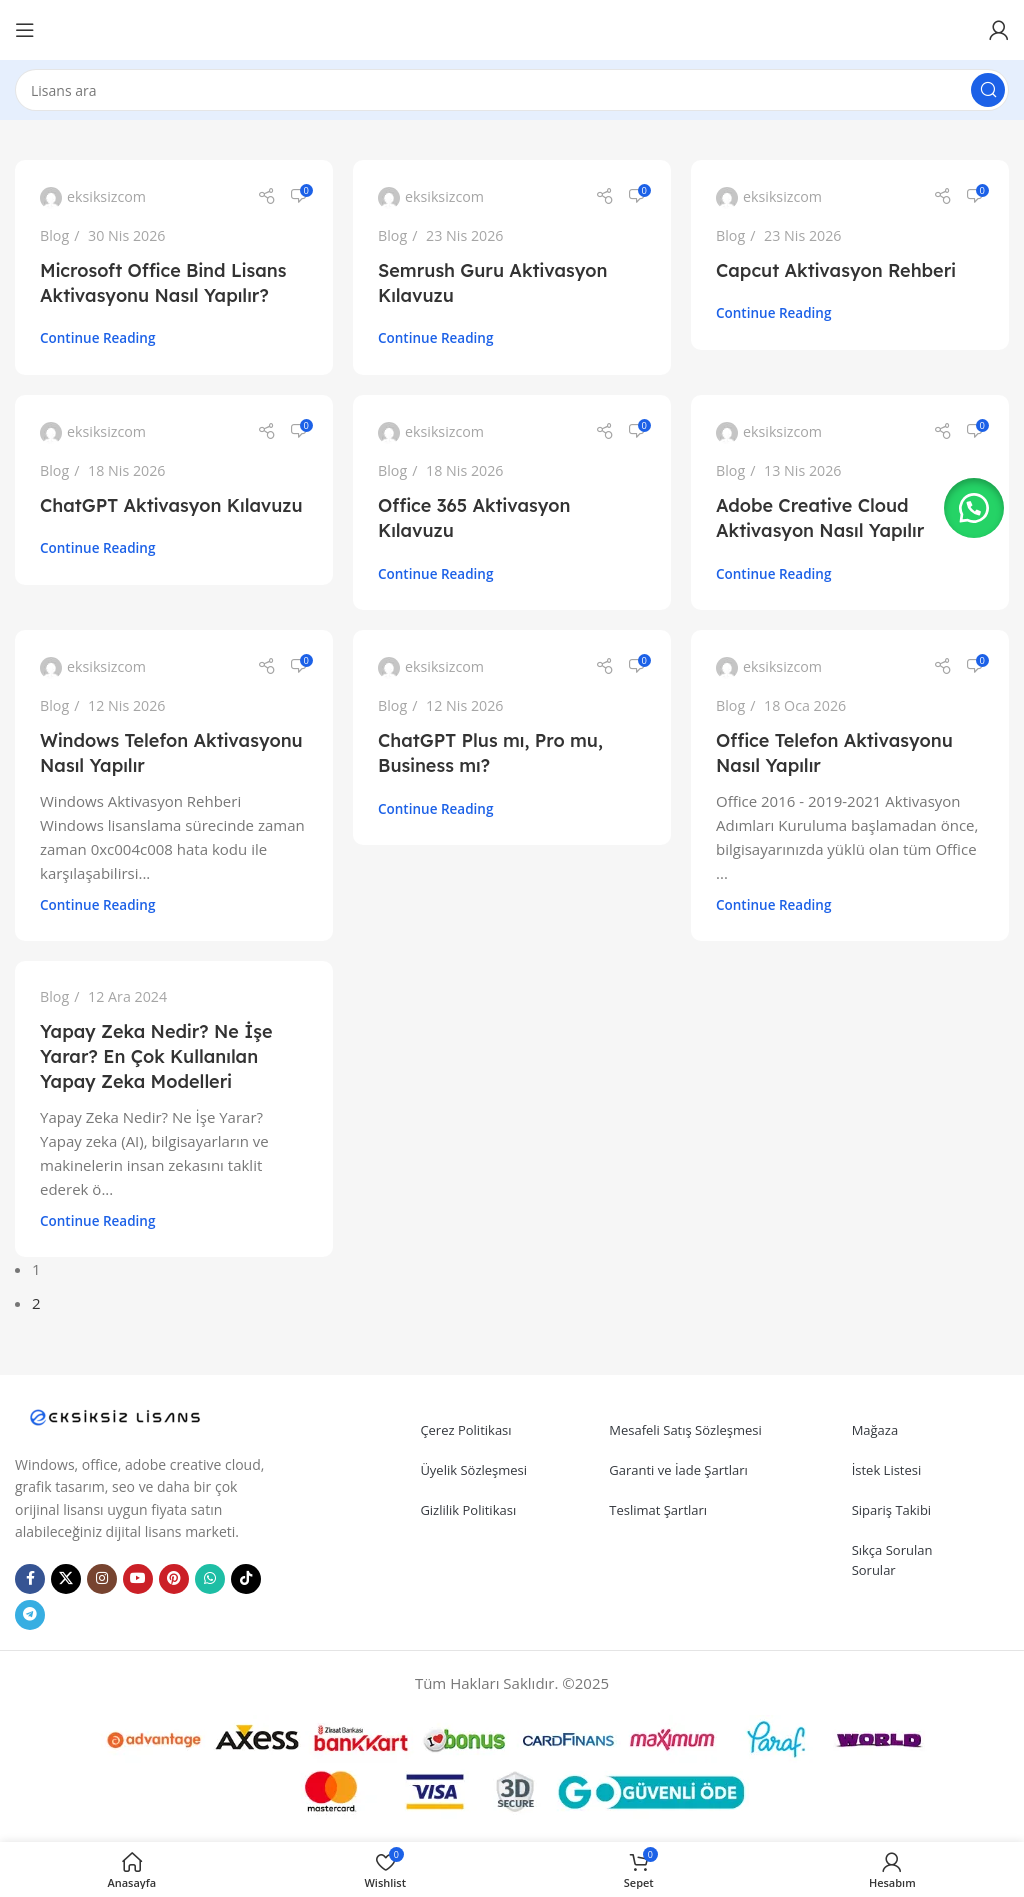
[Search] (512, 90)
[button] (974, 508)
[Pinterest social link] (174, 1579)
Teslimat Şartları (658, 1510)
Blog (54, 235)
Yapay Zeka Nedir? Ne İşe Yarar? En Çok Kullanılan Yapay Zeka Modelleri (156, 1056)
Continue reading (97, 338)
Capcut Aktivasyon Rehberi (836, 270)
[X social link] (66, 1579)
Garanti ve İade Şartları (678, 1470)
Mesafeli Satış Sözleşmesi (685, 1430)
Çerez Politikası (465, 1430)
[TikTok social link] (246, 1579)
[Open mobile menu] (25, 30)
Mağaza (875, 1430)
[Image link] (115, 1415)
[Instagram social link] (102, 1579)
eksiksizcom (106, 196)
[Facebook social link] (30, 1579)
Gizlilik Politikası (468, 1510)
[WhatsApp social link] (210, 1579)
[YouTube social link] (138, 1579)
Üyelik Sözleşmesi (473, 1470)
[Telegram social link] (30, 1615)
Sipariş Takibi (892, 1510)
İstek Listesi (887, 1470)
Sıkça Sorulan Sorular (892, 1560)
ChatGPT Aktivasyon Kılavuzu (171, 505)
